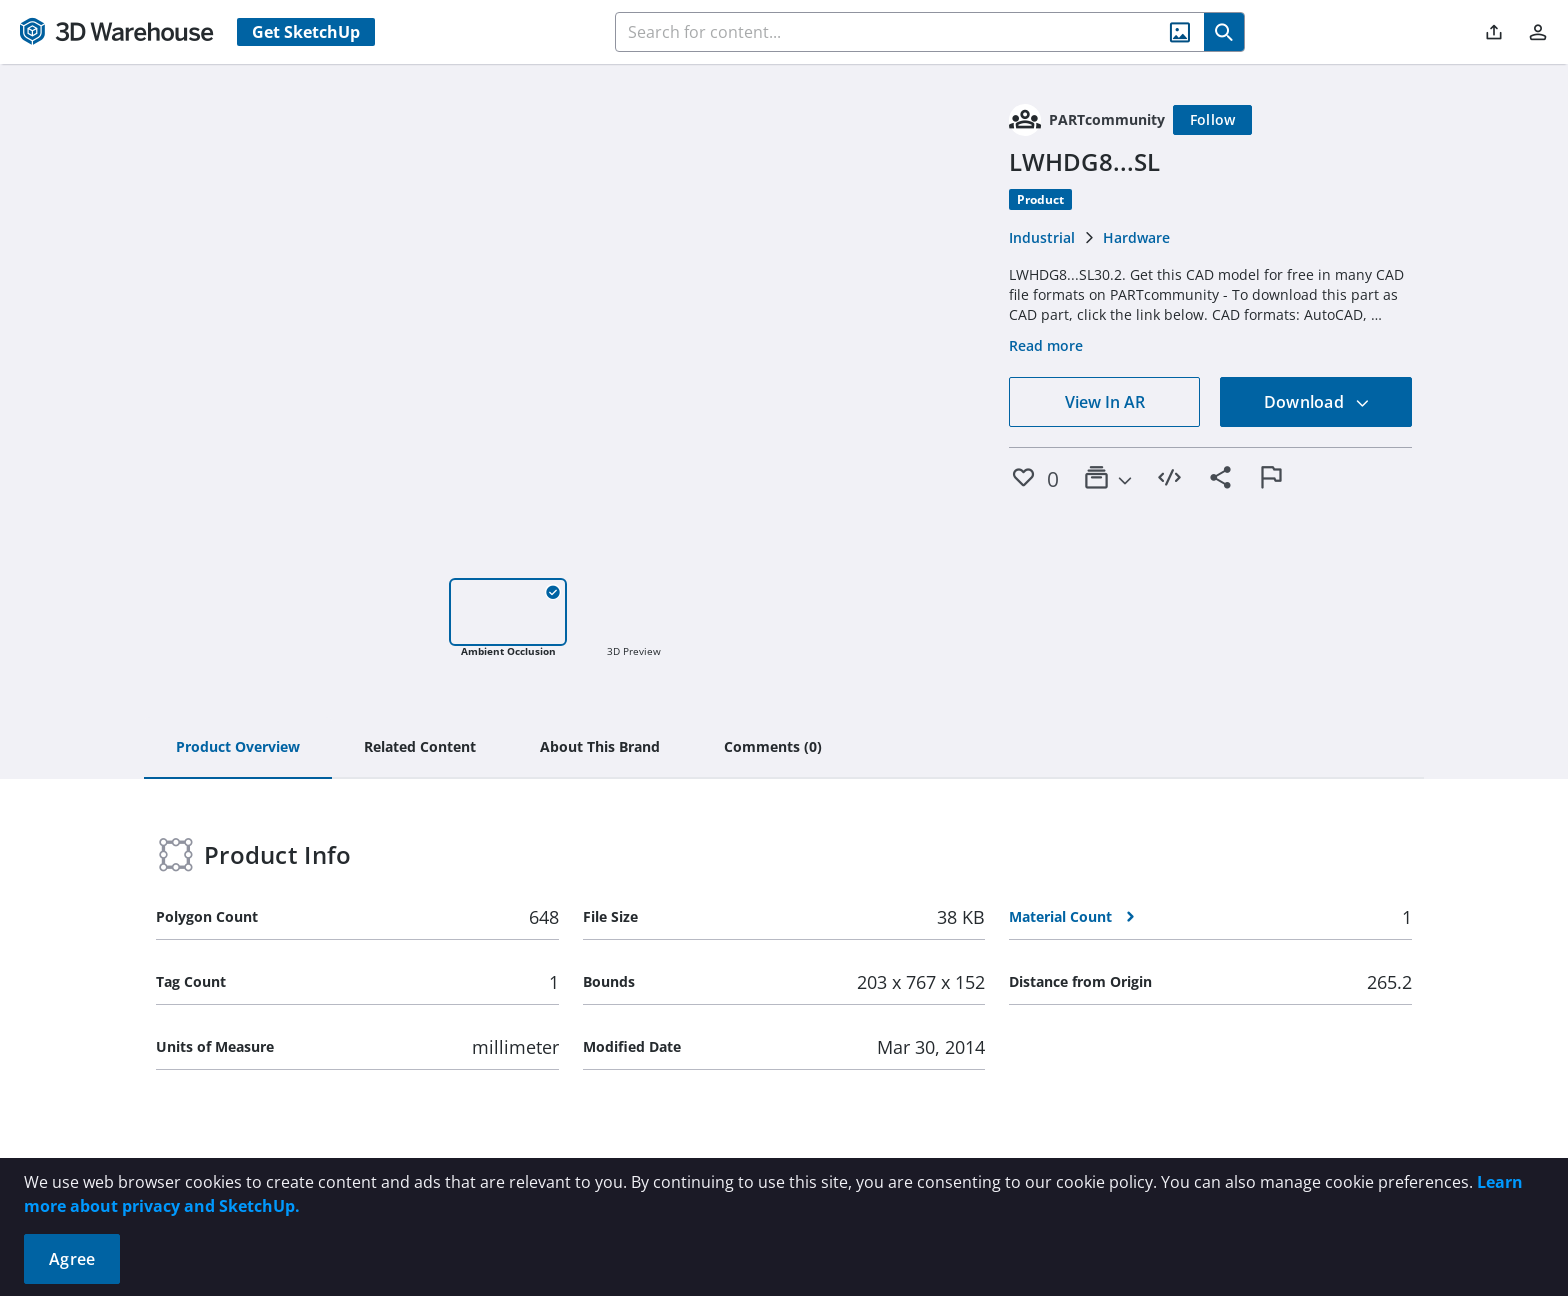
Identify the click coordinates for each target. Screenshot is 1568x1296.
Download (1317, 402)
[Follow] (1213, 120)
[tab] (238, 748)
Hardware (1136, 237)
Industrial (1042, 237)
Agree (72, 1259)
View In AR (1105, 402)
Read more (1046, 345)
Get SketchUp (306, 32)
